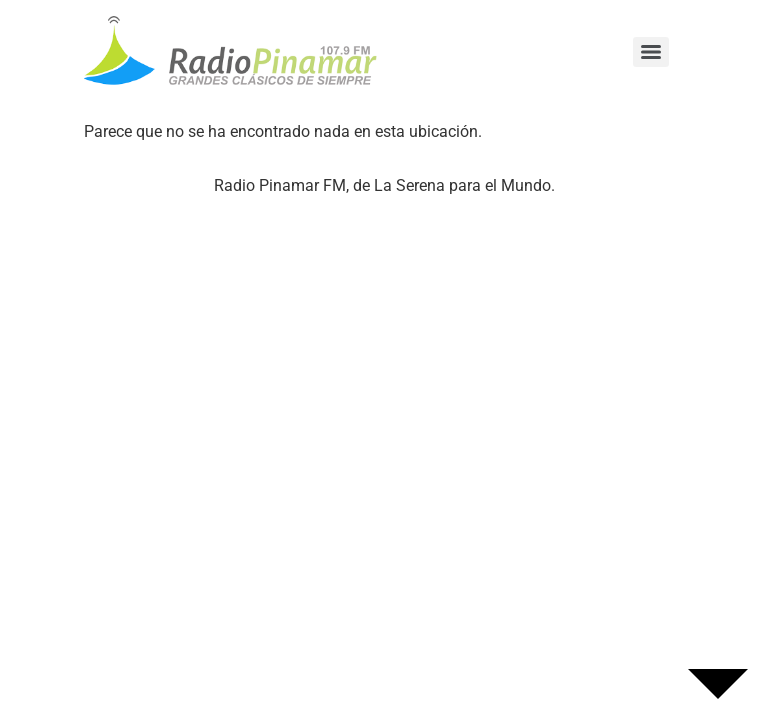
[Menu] (651, 52)
